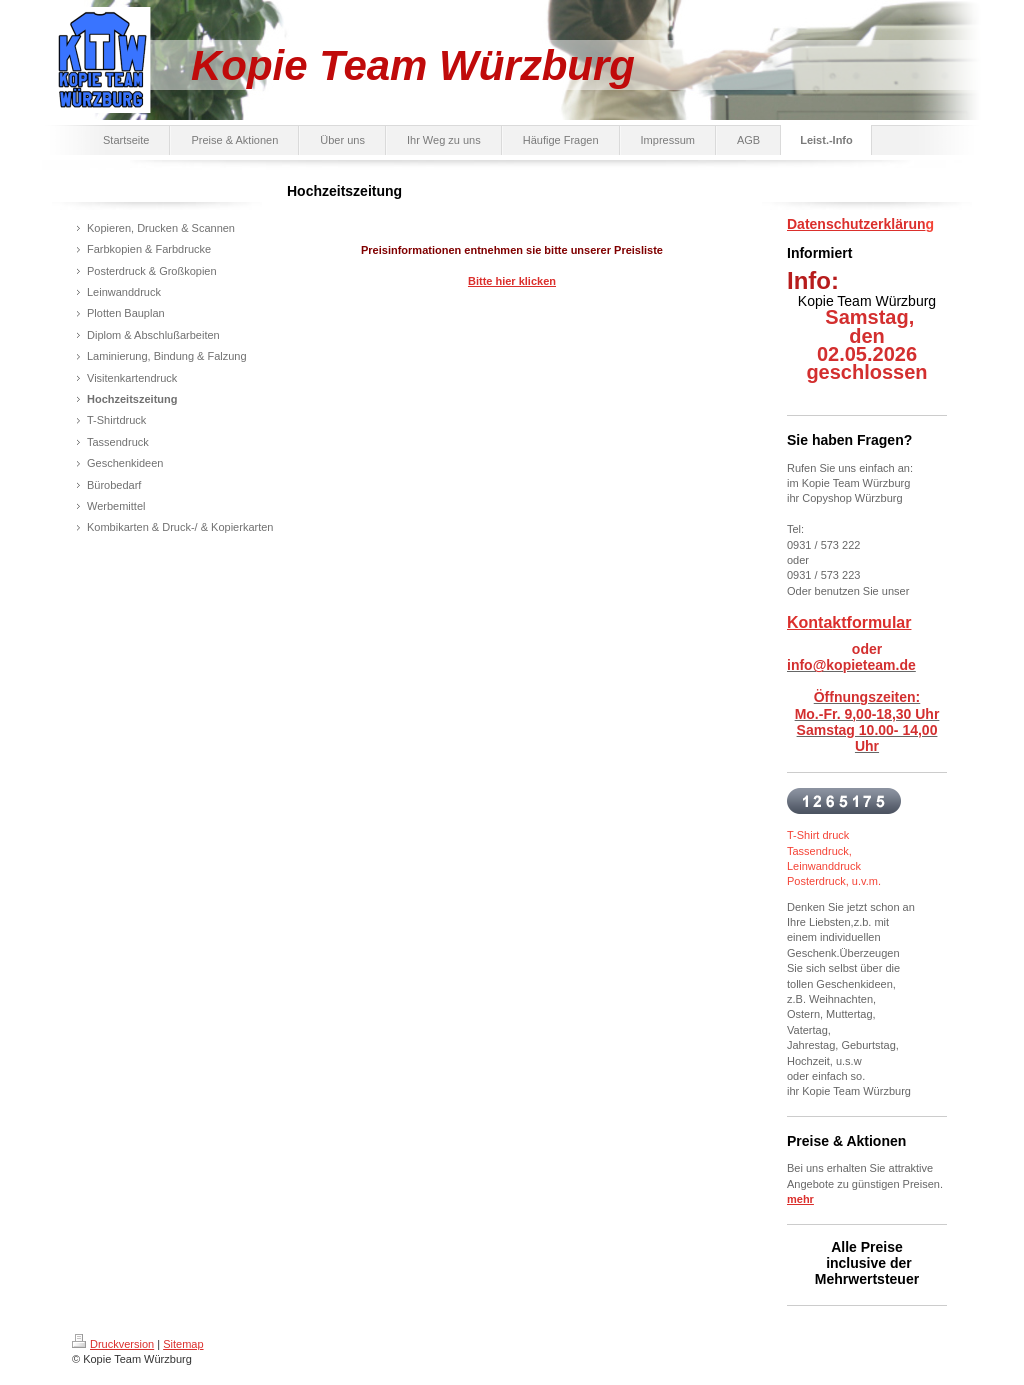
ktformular (871, 622)
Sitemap (183, 1344)
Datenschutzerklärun (856, 224)
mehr (800, 1199)
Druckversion (113, 1344)
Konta (809, 622)
